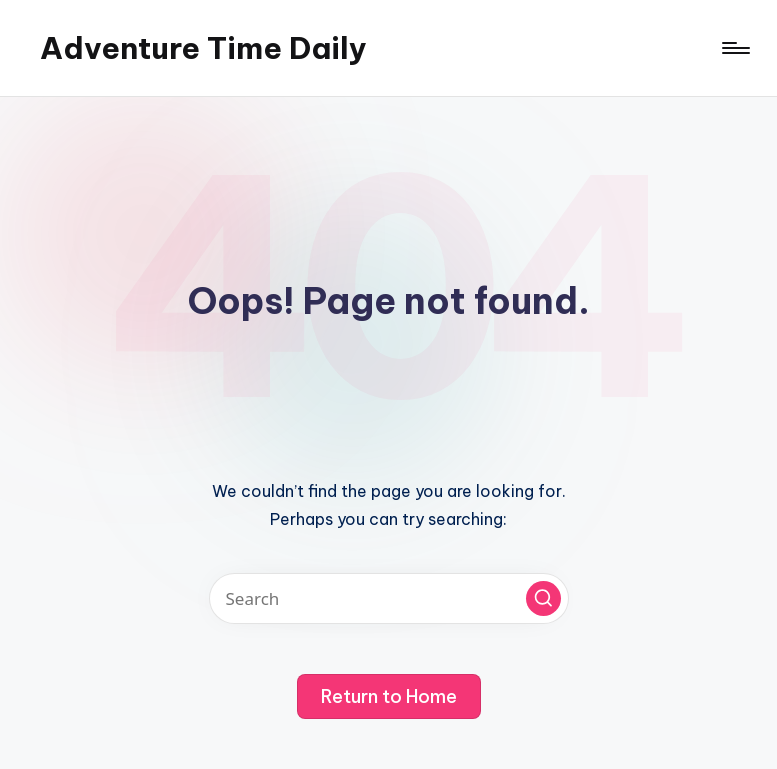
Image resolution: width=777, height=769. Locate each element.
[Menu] (734, 48)
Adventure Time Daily (203, 48)
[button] (543, 598)
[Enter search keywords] (389, 598)
